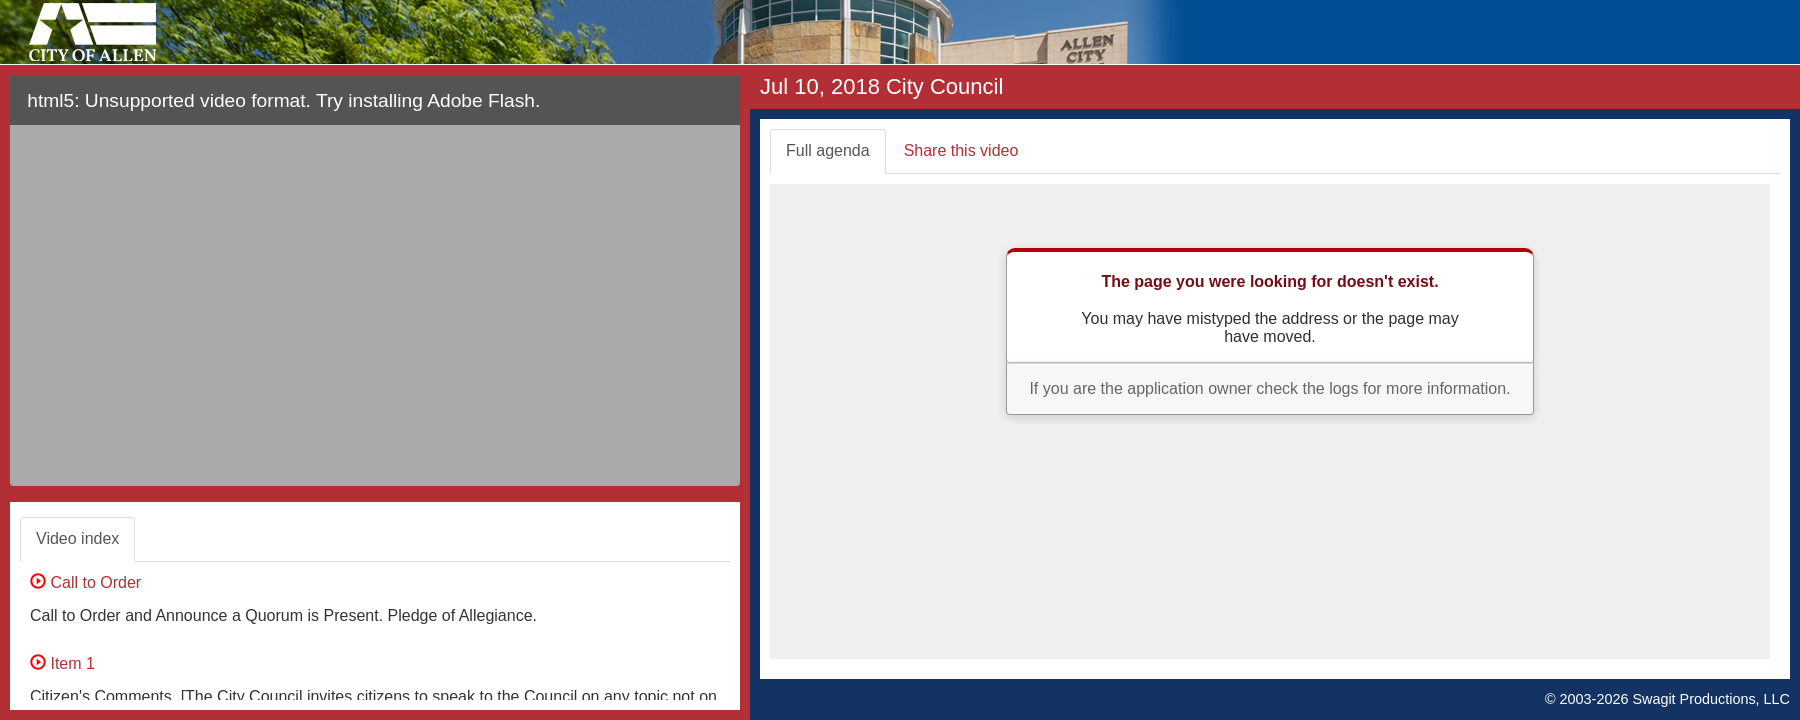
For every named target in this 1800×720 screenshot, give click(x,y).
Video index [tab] (77, 538)
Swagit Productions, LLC (1711, 699)
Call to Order (85, 582)
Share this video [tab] (961, 150)
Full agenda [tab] (828, 150)
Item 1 (62, 663)
